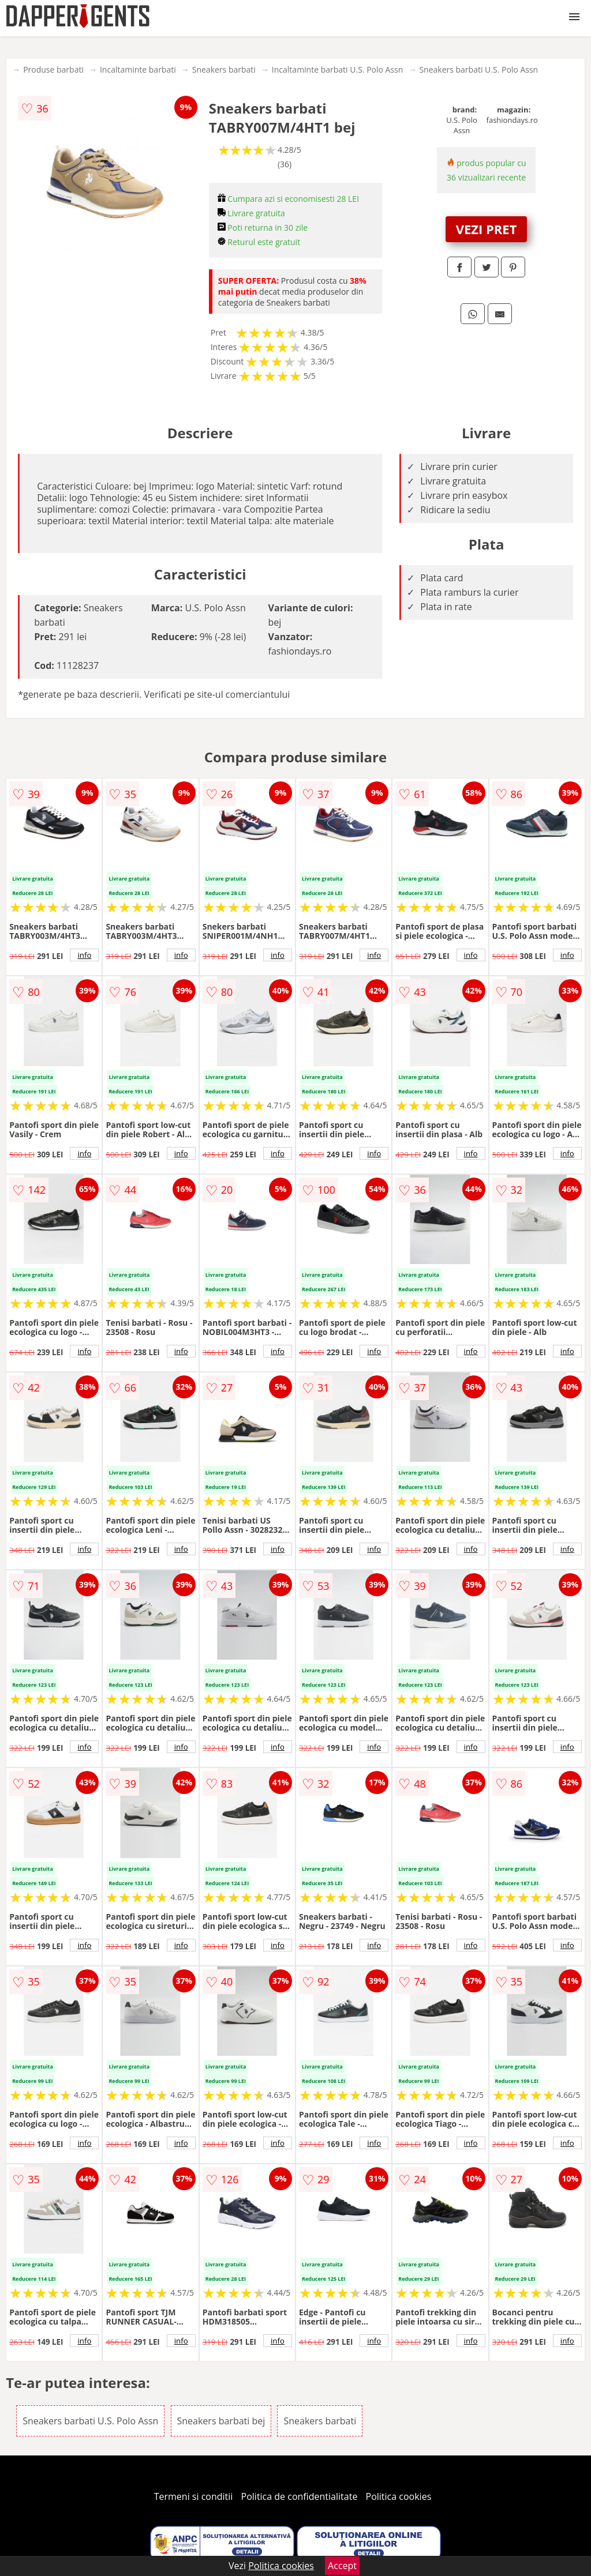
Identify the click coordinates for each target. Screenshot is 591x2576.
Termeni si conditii (193, 2496)
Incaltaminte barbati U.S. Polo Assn (337, 69)
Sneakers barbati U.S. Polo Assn (478, 69)
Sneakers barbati (224, 69)
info (84, 955)
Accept (342, 2565)
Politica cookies (399, 2496)
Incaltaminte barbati (138, 69)
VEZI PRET (486, 229)
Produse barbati (53, 69)
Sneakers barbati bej (221, 2421)
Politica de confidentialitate (299, 2496)
